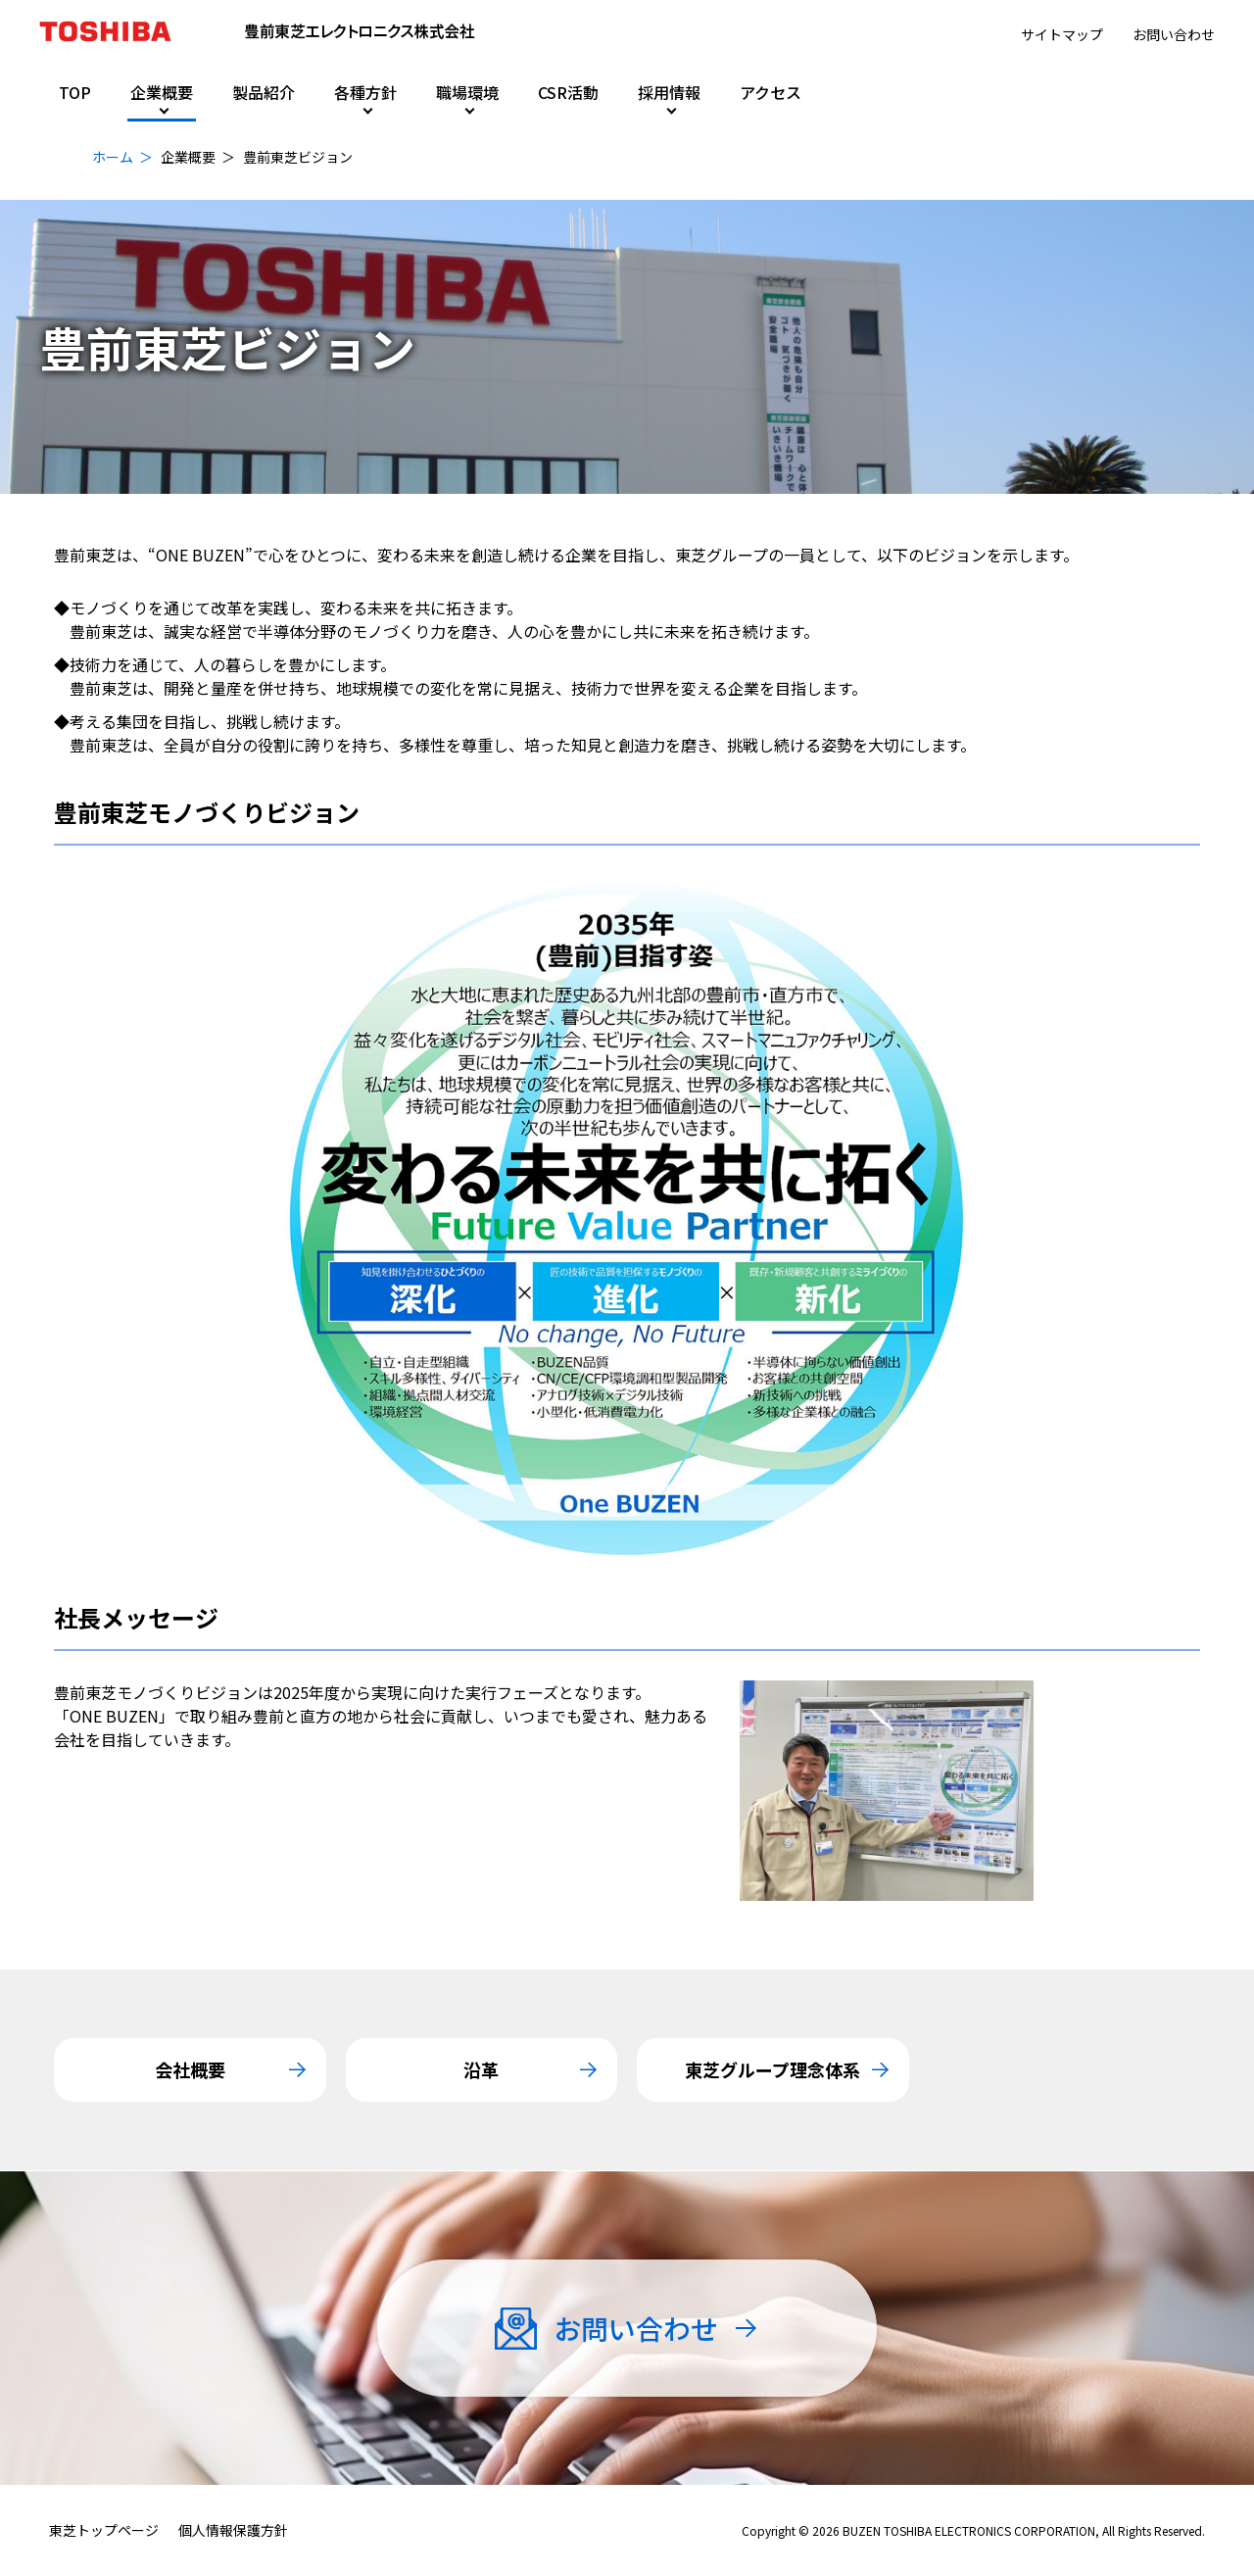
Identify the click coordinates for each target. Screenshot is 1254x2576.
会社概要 (190, 2069)
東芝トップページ (104, 2530)
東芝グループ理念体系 (772, 2069)
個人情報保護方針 (233, 2530)
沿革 (481, 2069)
